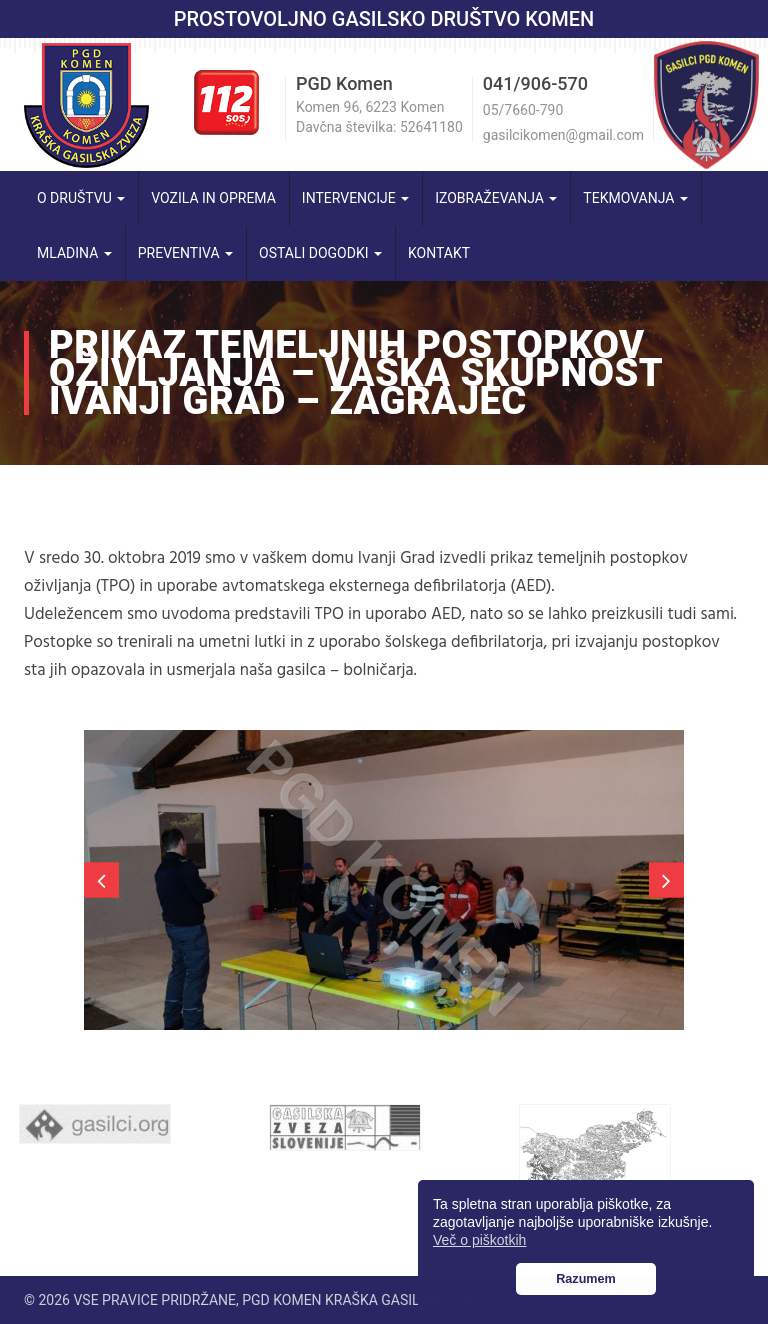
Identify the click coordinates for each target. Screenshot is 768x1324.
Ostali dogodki (320, 253)
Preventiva (185, 253)
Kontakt (439, 253)
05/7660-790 (523, 110)
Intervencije (355, 198)
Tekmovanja (635, 198)
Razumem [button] (586, 1279)
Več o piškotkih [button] (479, 1240)
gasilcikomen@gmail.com (563, 135)
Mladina (74, 253)
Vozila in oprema (213, 198)
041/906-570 (535, 83)
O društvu (81, 198)
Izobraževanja (496, 198)
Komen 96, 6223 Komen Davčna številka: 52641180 (379, 117)
